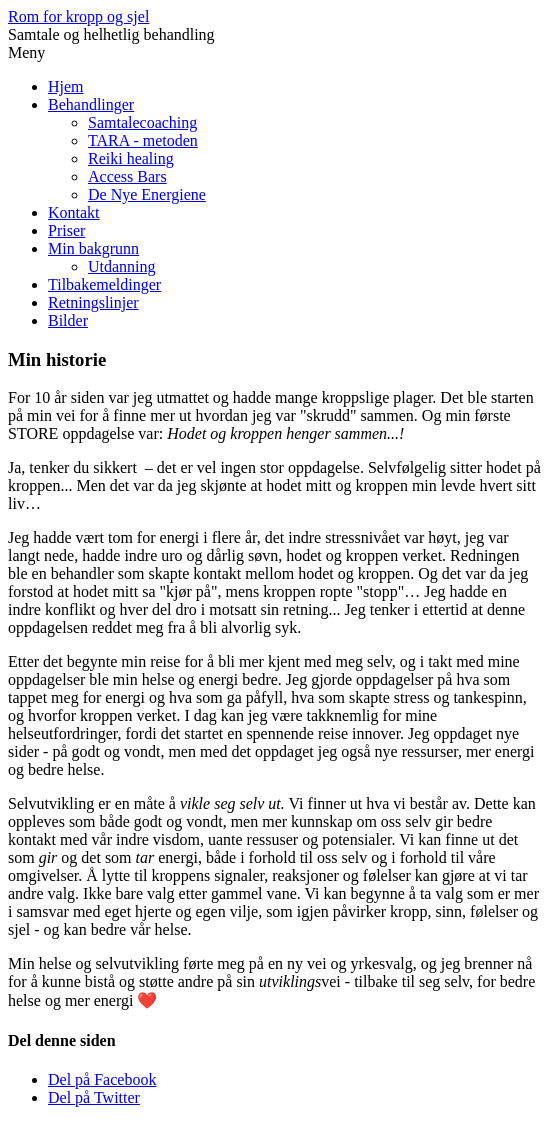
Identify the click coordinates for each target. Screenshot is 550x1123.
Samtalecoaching (142, 122)
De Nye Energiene (147, 194)
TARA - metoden (143, 140)
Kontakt (74, 212)
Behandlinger (91, 104)
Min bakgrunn (93, 248)
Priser (66, 230)
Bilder (68, 320)
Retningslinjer (93, 302)
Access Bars (127, 176)
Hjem (66, 86)
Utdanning (122, 266)
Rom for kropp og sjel (78, 16)
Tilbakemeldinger (104, 284)
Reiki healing (131, 158)
